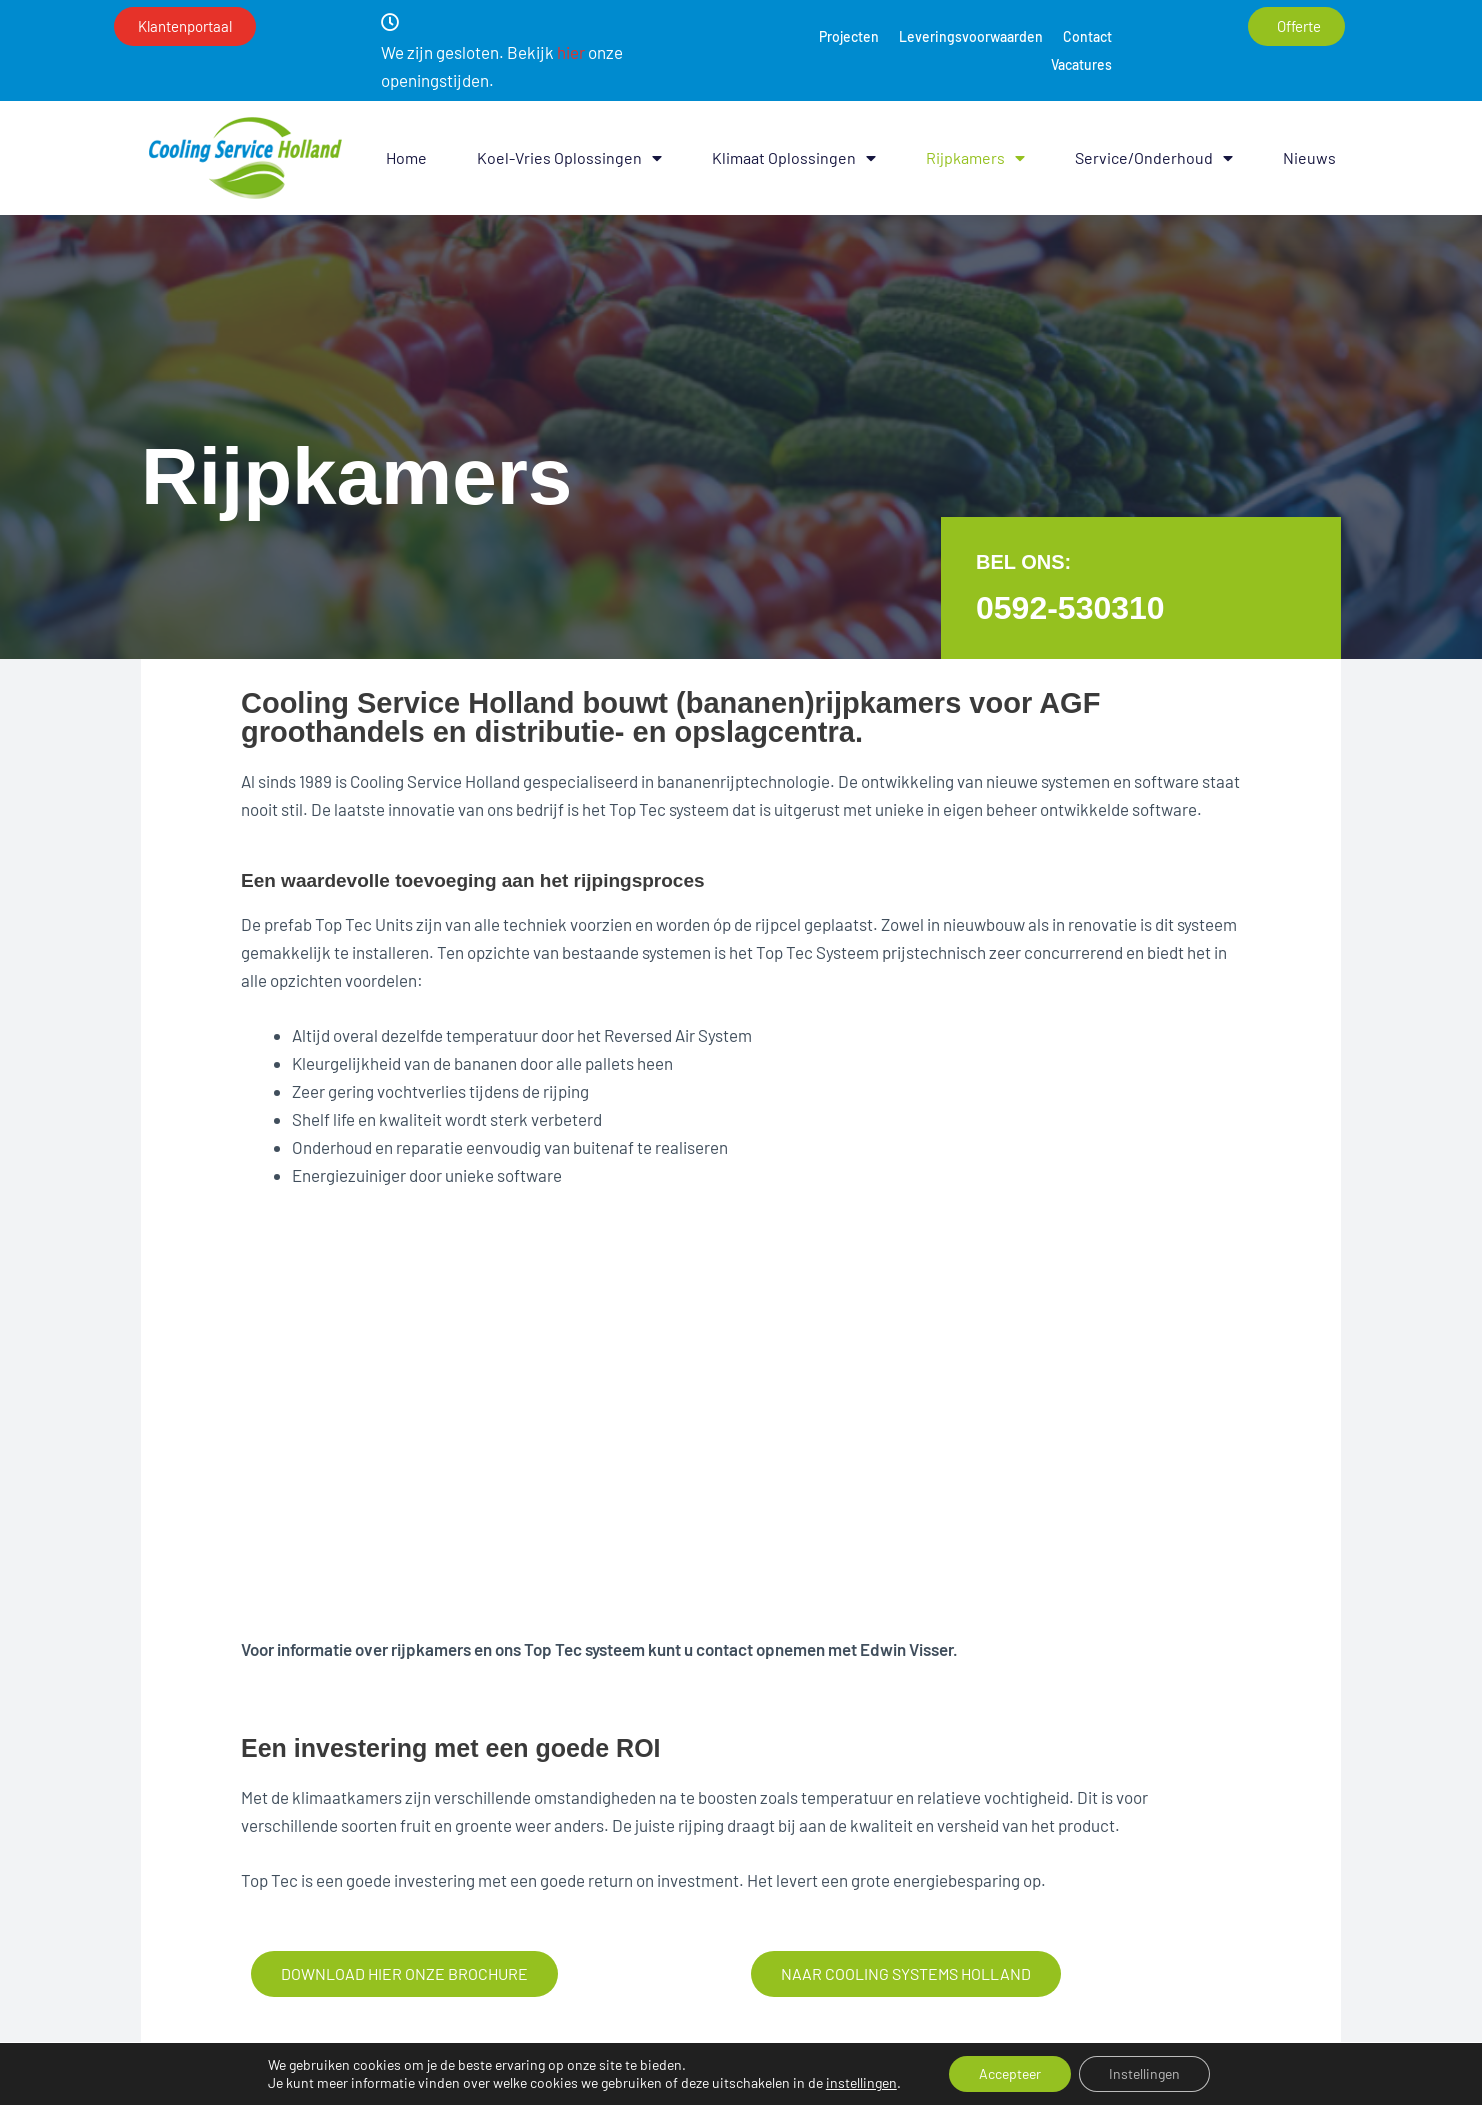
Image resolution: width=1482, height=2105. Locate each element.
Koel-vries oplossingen (569, 158)
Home (406, 157)
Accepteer (1010, 2073)
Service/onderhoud (1154, 158)
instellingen (861, 2082)
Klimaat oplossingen (794, 158)
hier (571, 52)
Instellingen (1144, 2073)
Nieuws (1309, 157)
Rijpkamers (975, 158)
